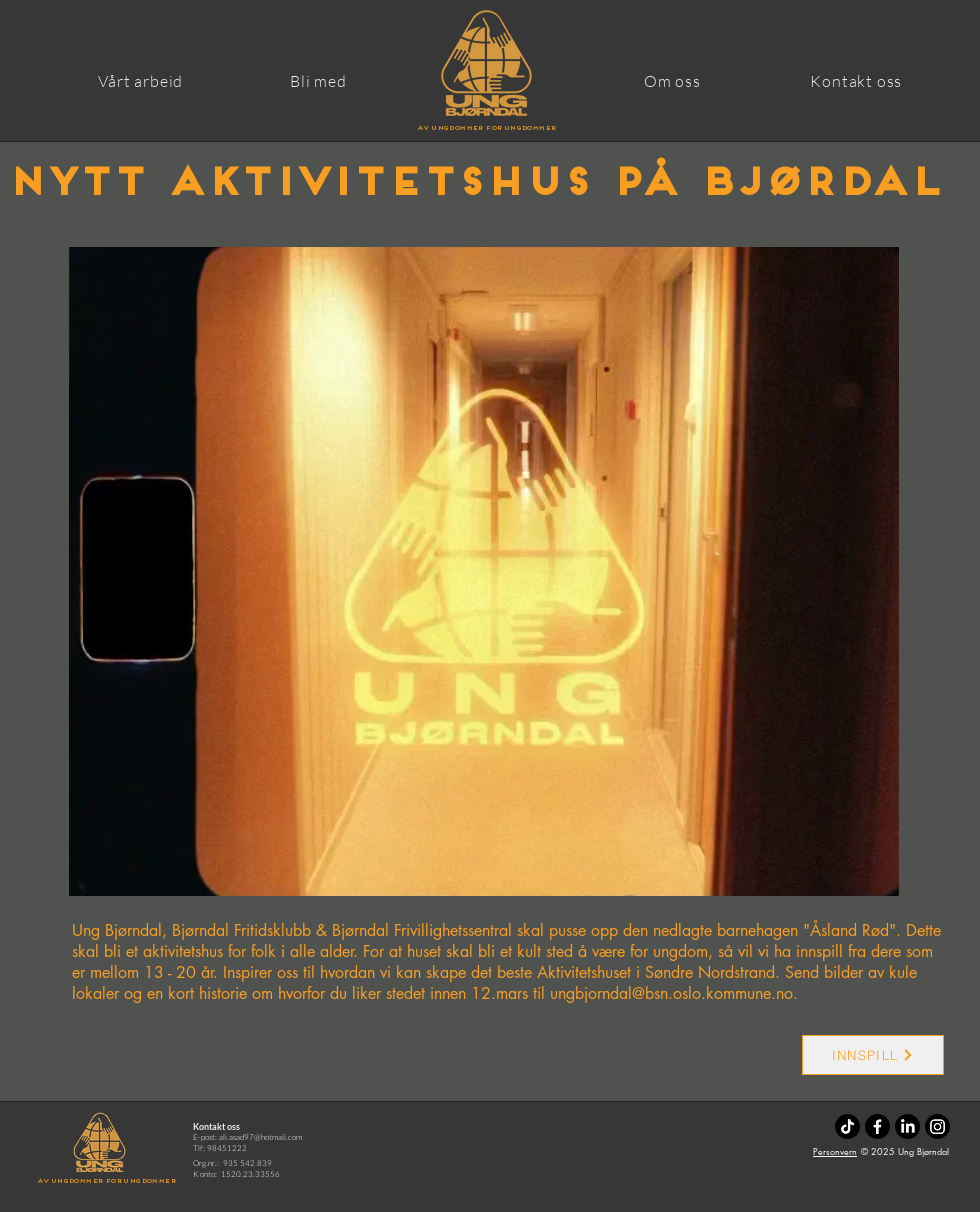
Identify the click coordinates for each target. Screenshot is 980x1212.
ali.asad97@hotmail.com (260, 1136)
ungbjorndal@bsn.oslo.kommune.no (671, 993)
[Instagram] (937, 1126)
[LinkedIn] (907, 1126)
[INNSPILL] (873, 1055)
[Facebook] (877, 1126)
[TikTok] (847, 1126)
